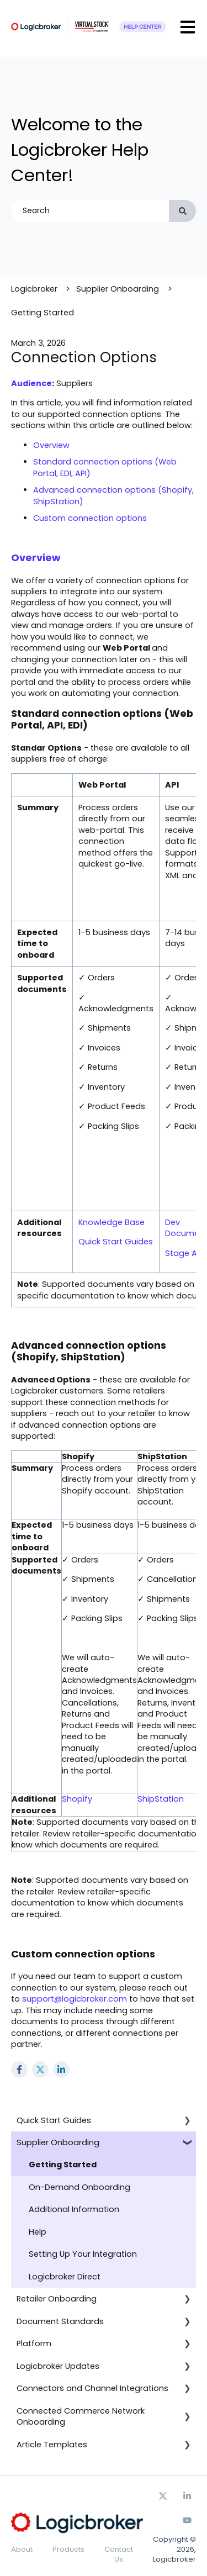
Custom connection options (90, 518)
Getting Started (42, 312)
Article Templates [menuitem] (52, 2444)
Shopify (77, 1798)
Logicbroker (34, 288)
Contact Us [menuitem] (118, 2554)
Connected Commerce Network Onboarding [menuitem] (81, 2416)
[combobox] (90, 211)
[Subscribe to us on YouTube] (187, 2520)
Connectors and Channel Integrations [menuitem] (92, 2388)
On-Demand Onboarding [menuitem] (79, 2187)
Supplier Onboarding (117, 288)
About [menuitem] (22, 2549)
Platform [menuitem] (34, 2343)
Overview (51, 445)
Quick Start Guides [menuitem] (54, 2120)
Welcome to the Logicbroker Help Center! (79, 150)
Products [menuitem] (68, 2549)
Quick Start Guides (115, 1241)
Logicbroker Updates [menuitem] (58, 2366)
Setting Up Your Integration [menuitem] (83, 2254)
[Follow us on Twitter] (163, 2496)
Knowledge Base (111, 1222)
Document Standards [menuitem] (60, 2321)
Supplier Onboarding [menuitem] (58, 2142)
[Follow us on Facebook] (187, 2496)
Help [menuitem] (37, 2231)
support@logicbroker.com (74, 1998)
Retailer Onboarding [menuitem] (57, 2298)
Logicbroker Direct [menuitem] (64, 2276)
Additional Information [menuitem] (74, 2209)
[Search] (182, 211)
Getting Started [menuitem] (63, 2164)
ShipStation (160, 1798)
